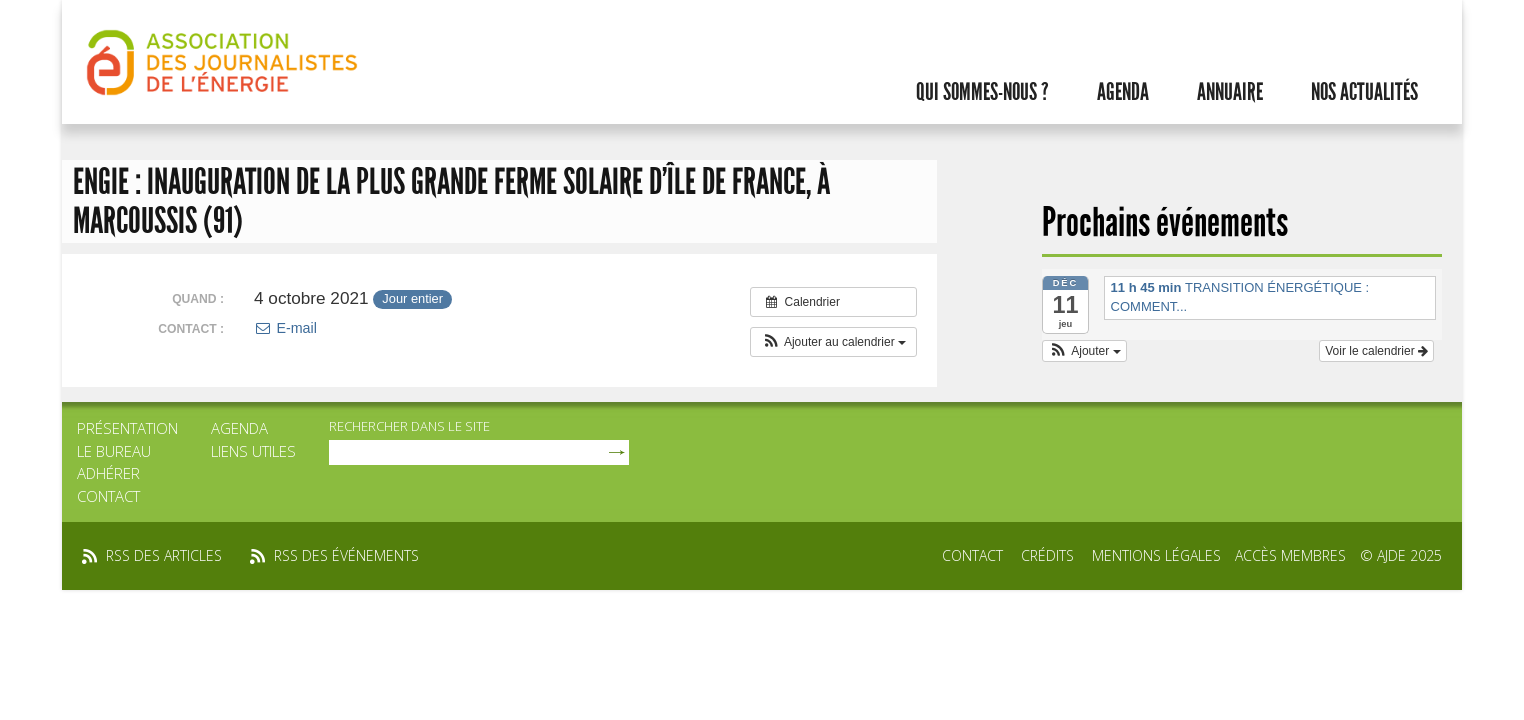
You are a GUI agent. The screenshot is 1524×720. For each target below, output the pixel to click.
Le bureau (114, 451)
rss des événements (346, 555)
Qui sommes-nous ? (982, 92)
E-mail (285, 328)
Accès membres (1290, 555)
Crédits (1047, 555)
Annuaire (1230, 92)
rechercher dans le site (409, 426)
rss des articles (164, 555)
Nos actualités (1364, 92)
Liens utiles (253, 451)
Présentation (127, 428)
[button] (833, 342)
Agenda (1123, 92)
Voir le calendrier (1376, 351)
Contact (108, 496)
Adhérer (108, 473)
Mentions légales (1156, 555)
